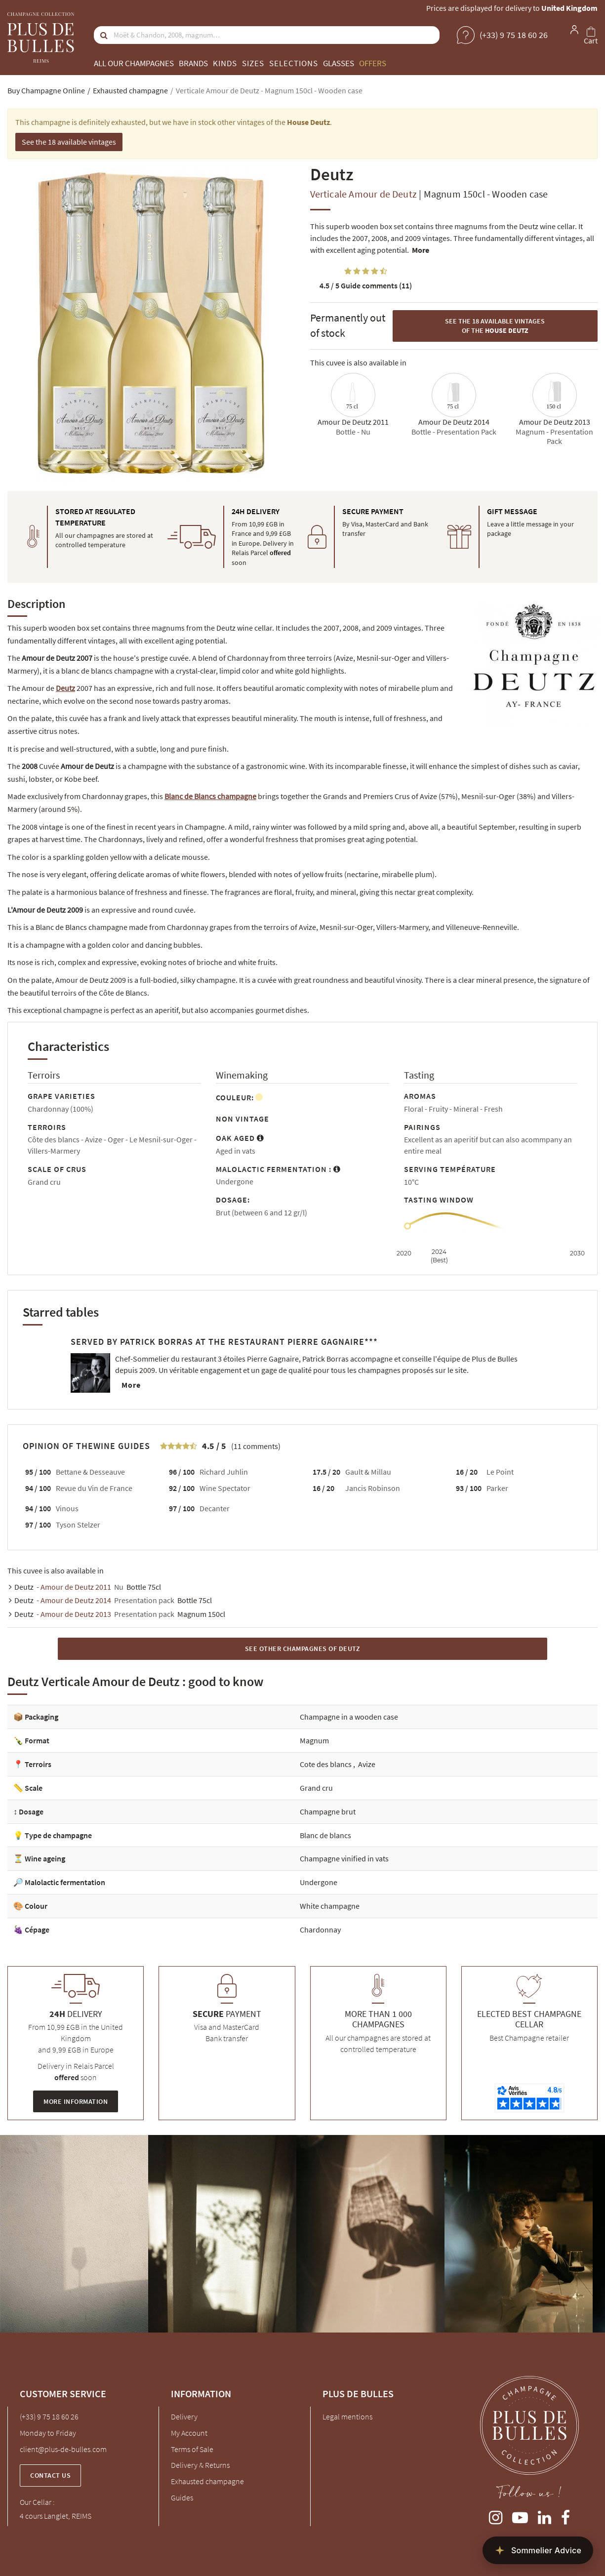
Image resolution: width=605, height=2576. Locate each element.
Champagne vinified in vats (344, 1858)
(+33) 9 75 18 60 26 (49, 2416)
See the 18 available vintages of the (495, 326)
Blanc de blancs (325, 1835)
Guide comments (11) (366, 285)
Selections (293, 63)
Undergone (318, 1882)
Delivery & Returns (200, 2465)
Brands (193, 63)
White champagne (330, 1906)
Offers (372, 63)
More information (75, 2101)
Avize (366, 1764)
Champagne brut (328, 1811)
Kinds (225, 63)
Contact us (50, 2475)
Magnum (314, 1740)
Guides (182, 2497)
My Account (189, 2433)
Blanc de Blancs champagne (210, 796)
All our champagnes (134, 63)
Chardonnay (320, 1929)
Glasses (338, 63)
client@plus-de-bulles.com (63, 2449)
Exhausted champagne (207, 2481)
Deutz (65, 688)
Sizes (253, 63)
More (420, 250)
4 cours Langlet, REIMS (55, 2516)
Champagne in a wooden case (349, 1717)
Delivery (184, 2416)
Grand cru (316, 1788)
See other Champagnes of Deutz (303, 1648)
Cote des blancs (326, 1764)
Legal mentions (347, 2416)
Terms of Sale (192, 2449)
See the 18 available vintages (69, 142)
